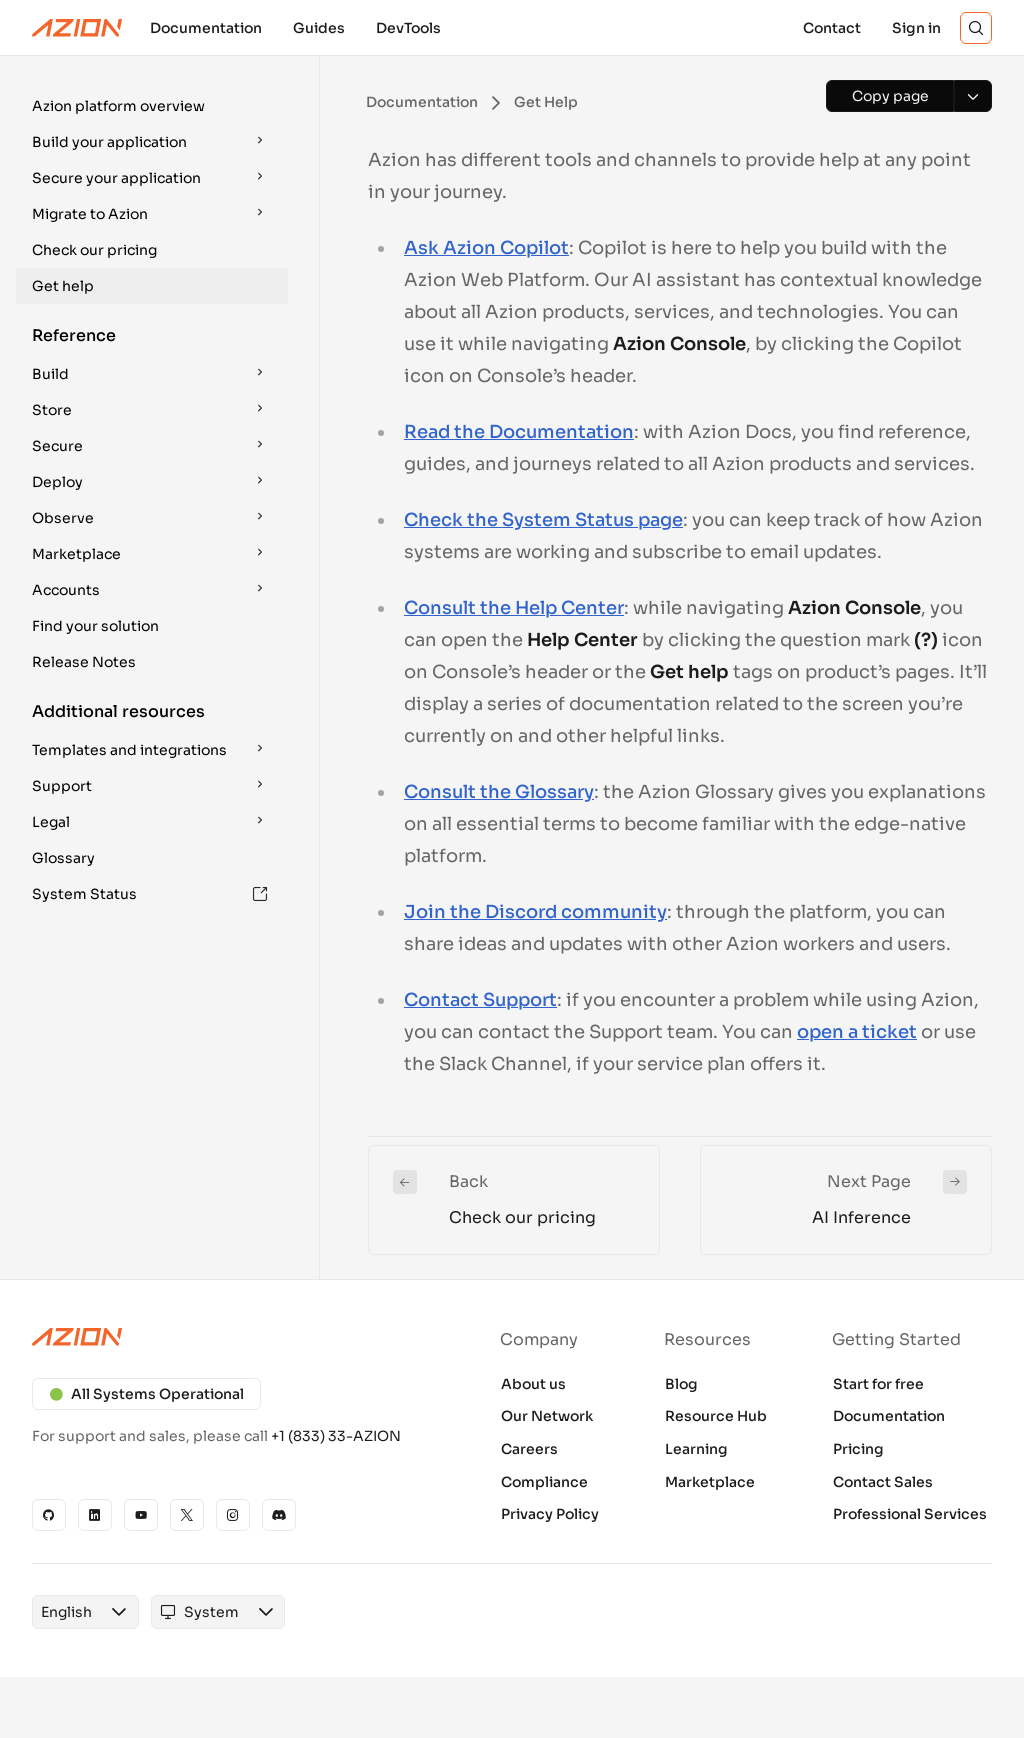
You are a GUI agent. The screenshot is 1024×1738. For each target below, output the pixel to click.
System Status (150, 894)
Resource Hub (716, 1416)
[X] (187, 1515)
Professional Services (910, 1514)
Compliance (544, 1482)
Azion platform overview (118, 106)
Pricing (858, 1449)
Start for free (878, 1384)
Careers (529, 1449)
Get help (63, 286)
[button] (152, 106)
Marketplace (710, 1482)
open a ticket (857, 1032)
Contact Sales (883, 1482)
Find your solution (95, 626)
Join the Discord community (535, 912)
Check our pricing (94, 250)
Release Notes (84, 662)
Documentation (889, 1416)
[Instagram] (233, 1515)
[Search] (976, 28)
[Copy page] (890, 96)
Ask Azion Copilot (486, 248)
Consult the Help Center (514, 608)
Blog (681, 1384)
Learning (696, 1449)
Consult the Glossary (499, 792)
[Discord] (279, 1515)
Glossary (63, 858)
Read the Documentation (519, 432)
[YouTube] (141, 1515)
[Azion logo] (234, 1337)
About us (533, 1384)
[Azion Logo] (77, 28)
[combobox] (66, 1612)
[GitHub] (49, 1515)
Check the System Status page (543, 520)
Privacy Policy (550, 1514)
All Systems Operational (146, 1394)
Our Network (547, 1416)
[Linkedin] (95, 1515)
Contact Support (480, 1000)
